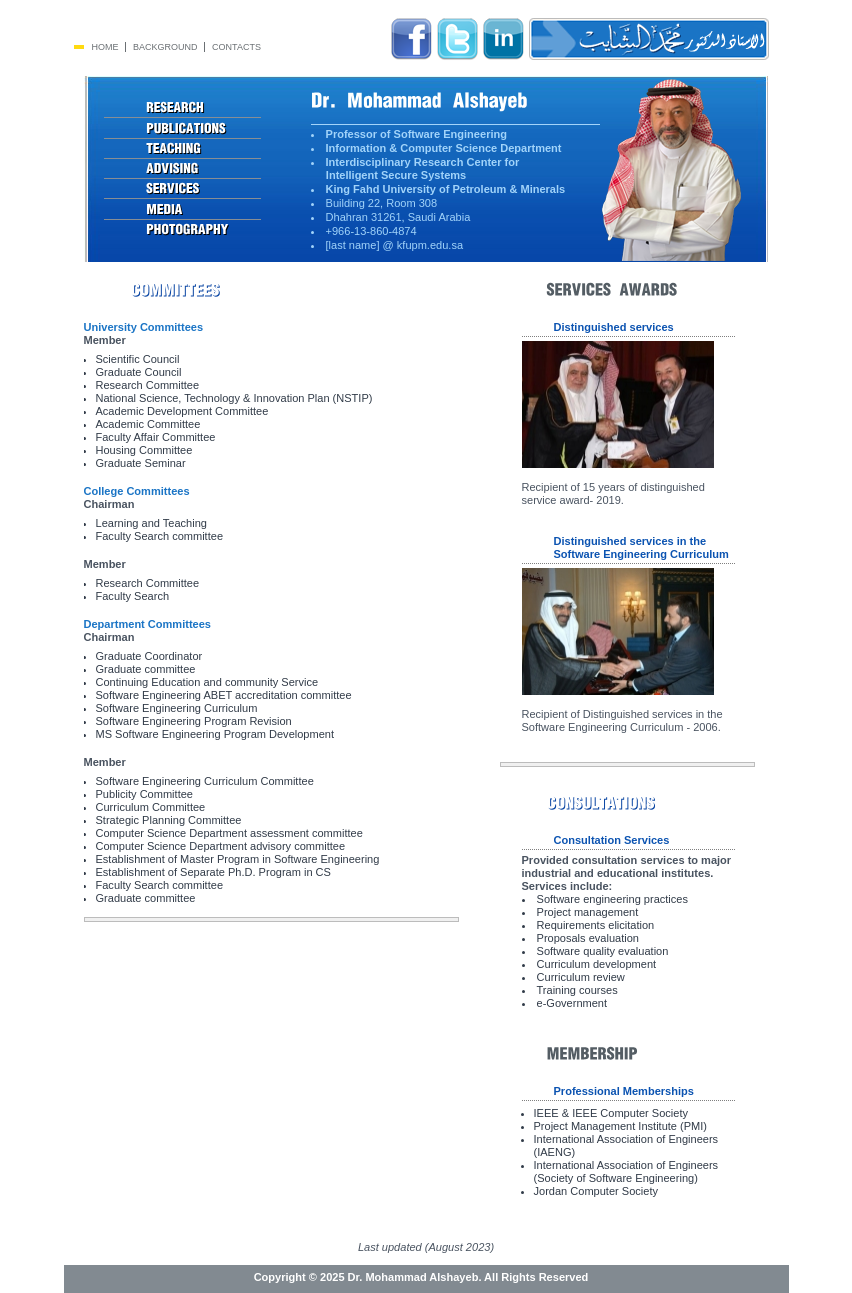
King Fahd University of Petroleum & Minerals (446, 189)
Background (165, 47)
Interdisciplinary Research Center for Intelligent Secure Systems (415, 168)
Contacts (236, 47)
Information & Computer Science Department (444, 148)
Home (105, 47)
